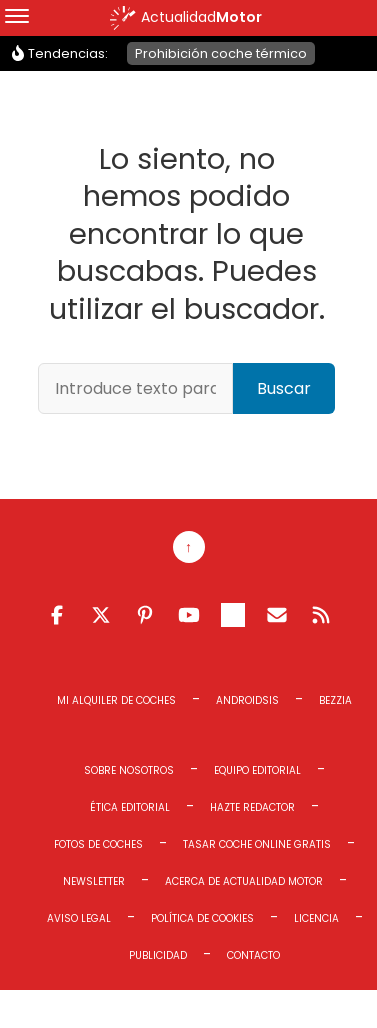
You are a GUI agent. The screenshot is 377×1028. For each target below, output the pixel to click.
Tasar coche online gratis (257, 844)
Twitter (101, 615)
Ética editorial (130, 807)
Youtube (189, 615)
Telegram (233, 615)
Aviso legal (79, 918)
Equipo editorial (257, 770)
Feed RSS (321, 615)
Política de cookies (202, 918)
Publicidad (158, 955)
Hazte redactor (252, 807)
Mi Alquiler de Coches (116, 700)
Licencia (316, 918)
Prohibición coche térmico (221, 53)
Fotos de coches (98, 844)
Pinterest (145, 615)
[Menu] (17, 18)
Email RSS (277, 615)
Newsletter (94, 881)
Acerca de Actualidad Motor (244, 881)
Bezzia (335, 700)
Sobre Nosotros (129, 770)
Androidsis (247, 700)
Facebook (57, 615)
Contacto (253, 955)
